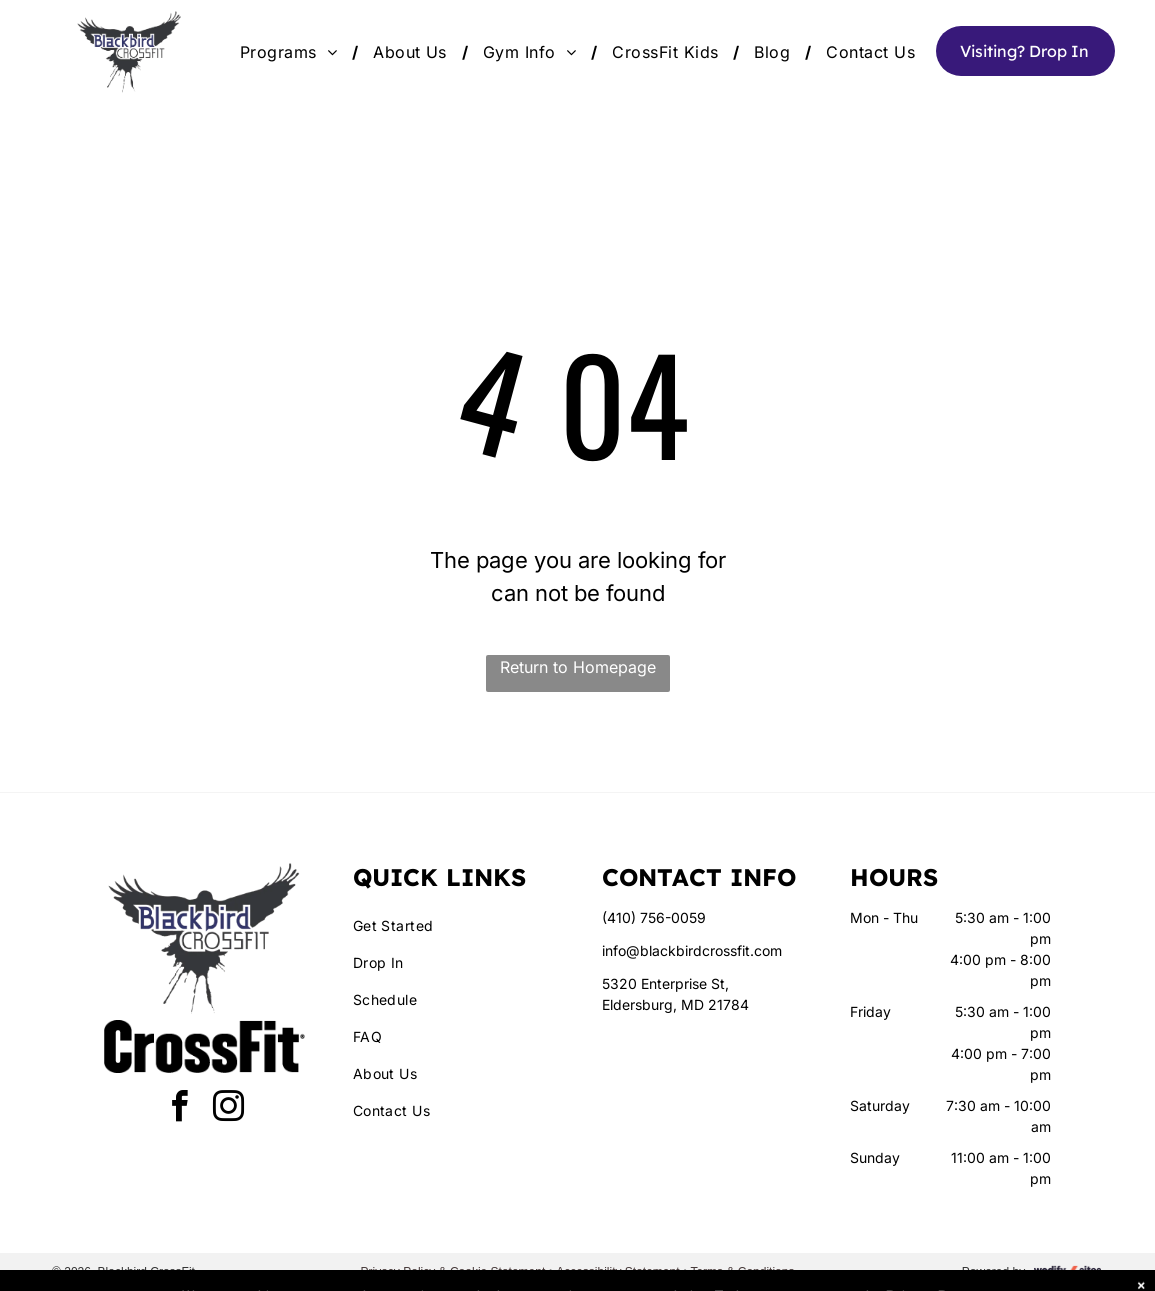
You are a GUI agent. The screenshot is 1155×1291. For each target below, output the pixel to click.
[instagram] (229, 1109)
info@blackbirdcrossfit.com (692, 950)
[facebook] (180, 1109)
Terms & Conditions (742, 1272)
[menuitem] (291, 52)
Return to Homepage (578, 667)
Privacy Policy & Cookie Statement (453, 1272)
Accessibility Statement (617, 1272)
